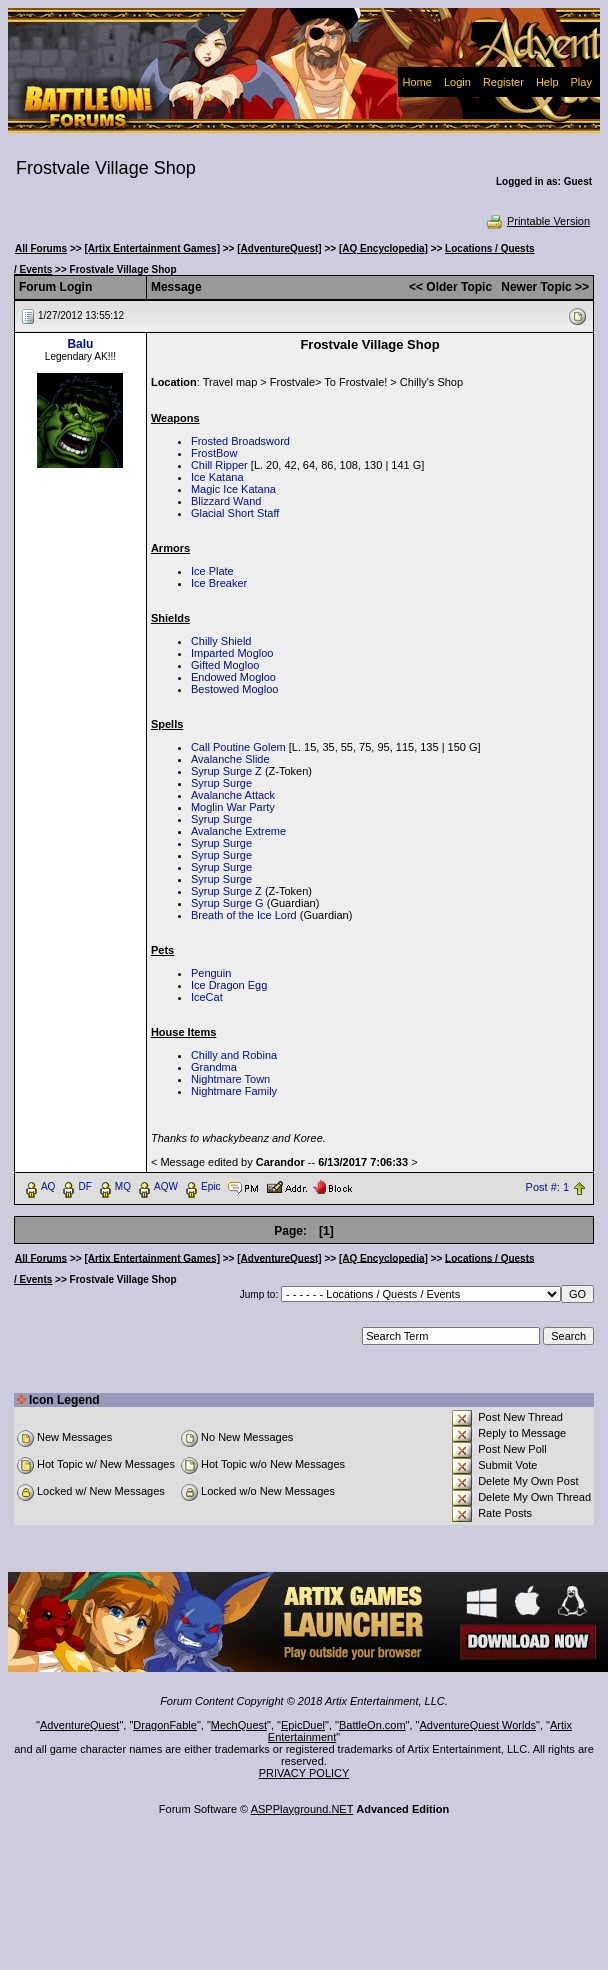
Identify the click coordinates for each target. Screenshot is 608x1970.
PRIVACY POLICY (304, 1773)
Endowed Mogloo (233, 677)
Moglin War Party (233, 807)
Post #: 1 (547, 1187)
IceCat (207, 997)
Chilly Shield (221, 641)
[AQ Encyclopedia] (383, 248)
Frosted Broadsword (240, 441)
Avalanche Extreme (238, 831)
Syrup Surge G (227, 903)
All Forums (41, 248)
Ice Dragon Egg (229, 985)
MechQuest (239, 1725)
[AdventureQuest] (279, 248)
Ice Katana (217, 477)
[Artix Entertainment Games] (152, 248)
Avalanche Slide (230, 759)
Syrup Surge (221, 783)
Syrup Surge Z (226, 771)
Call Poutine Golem (238, 747)
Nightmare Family (234, 1091)
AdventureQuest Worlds (478, 1725)
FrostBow (214, 453)
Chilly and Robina (234, 1055)
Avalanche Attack (233, 795)
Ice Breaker (219, 583)
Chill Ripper (219, 465)
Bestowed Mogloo (234, 689)
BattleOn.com (372, 1725)
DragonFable (165, 1725)
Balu (80, 344)
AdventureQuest (80, 1725)
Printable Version (537, 221)
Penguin (211, 973)
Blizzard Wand (226, 501)
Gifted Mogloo (225, 665)
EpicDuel (303, 1725)
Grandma (214, 1067)
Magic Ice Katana (233, 489)
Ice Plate (212, 571)
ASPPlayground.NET (302, 1809)
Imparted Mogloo (232, 653)
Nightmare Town (230, 1079)
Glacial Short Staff (235, 513)
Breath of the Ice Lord (244, 915)
